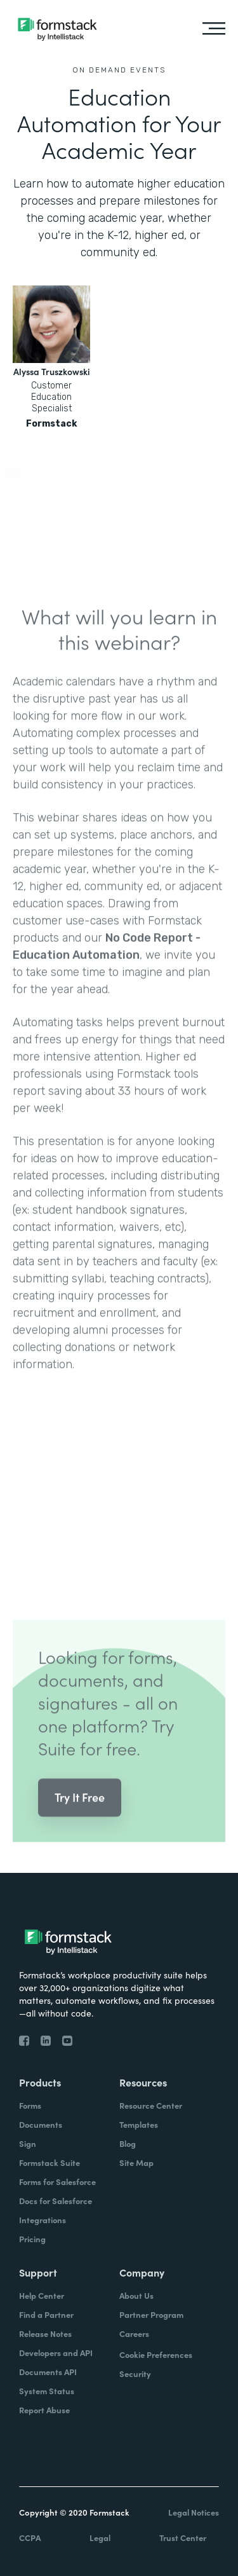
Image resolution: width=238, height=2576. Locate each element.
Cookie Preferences (155, 2354)
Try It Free (80, 1810)
